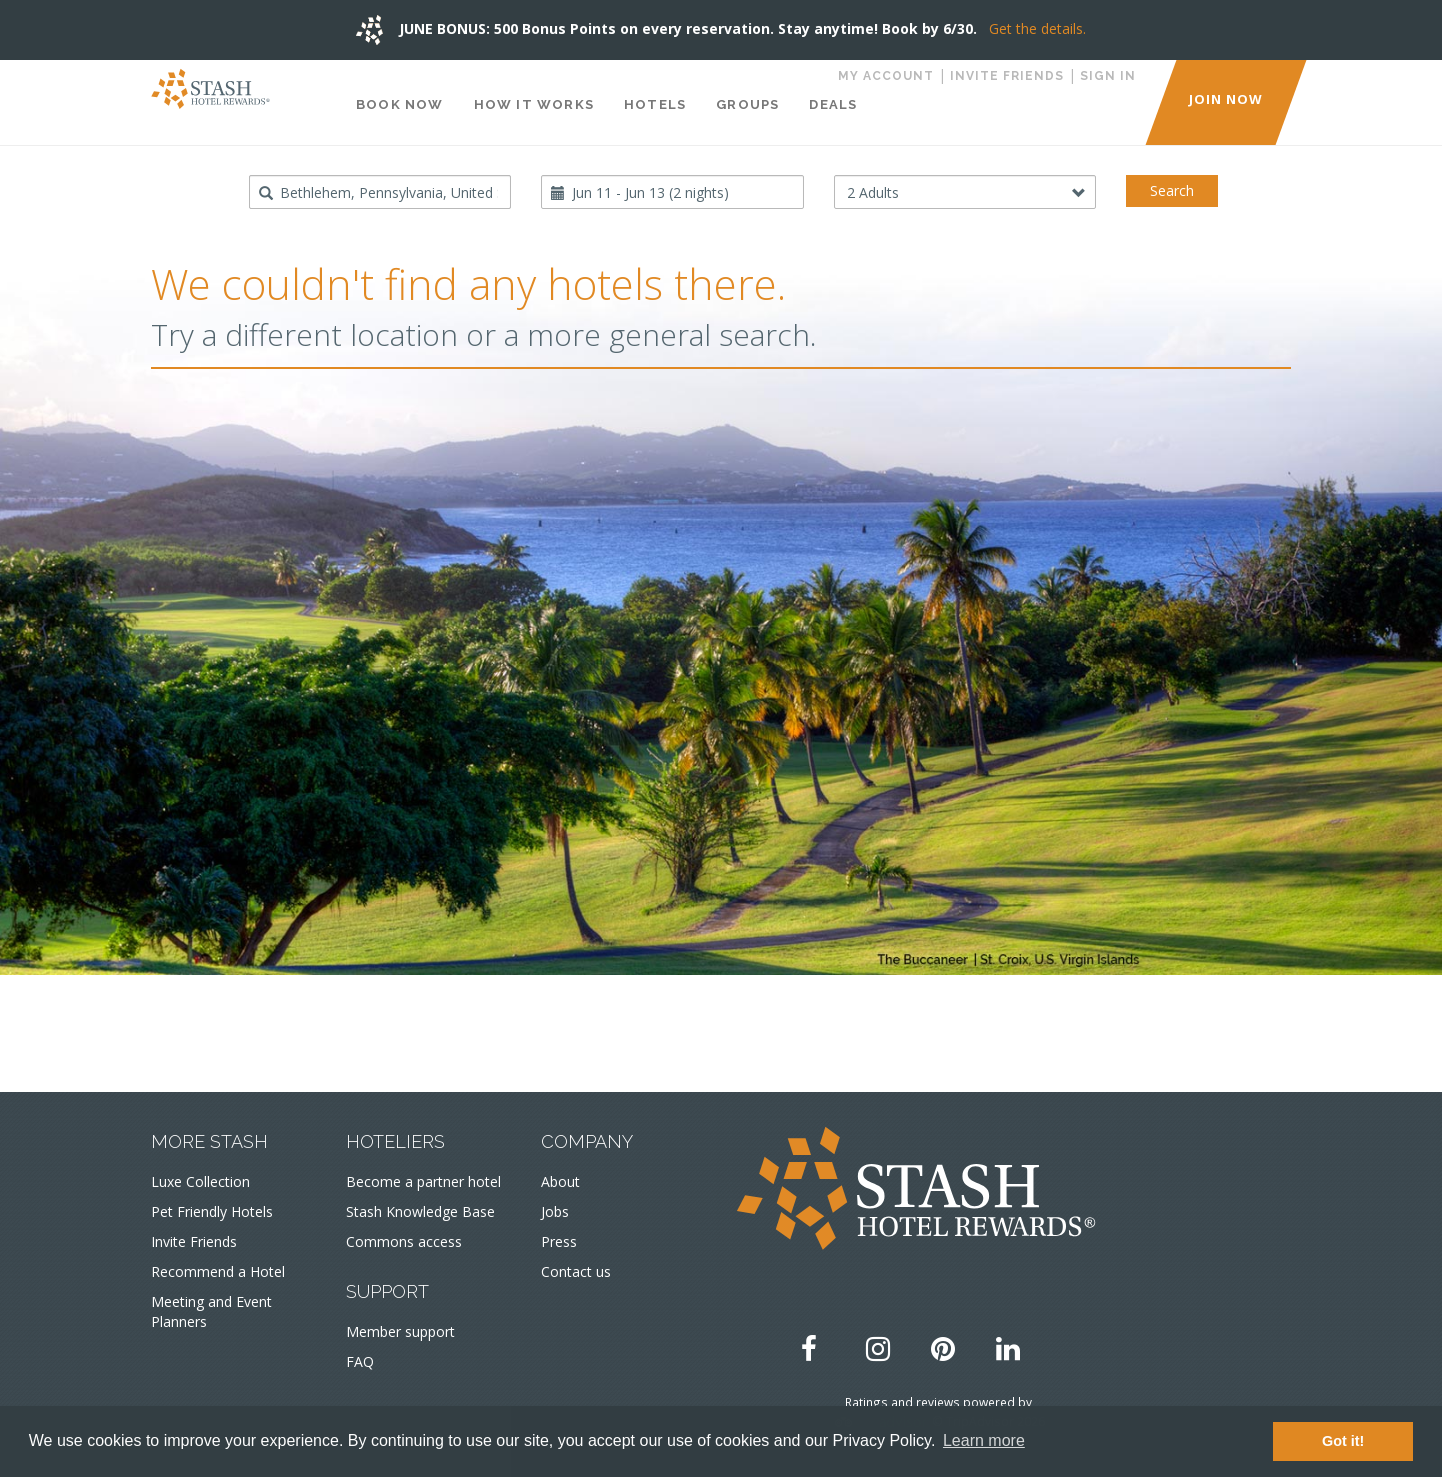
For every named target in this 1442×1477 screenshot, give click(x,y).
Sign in (1108, 76)
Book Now (400, 104)
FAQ (360, 1361)
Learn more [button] (984, 1440)
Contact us (576, 1271)
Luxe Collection (200, 1181)
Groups (747, 104)
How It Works (534, 104)
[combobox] (380, 192)
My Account (886, 76)
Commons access (404, 1241)
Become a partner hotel (423, 1181)
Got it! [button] (1343, 1441)
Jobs (555, 1211)
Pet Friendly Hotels (212, 1211)
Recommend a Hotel (218, 1271)
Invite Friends (1007, 76)
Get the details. (1037, 28)
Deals (833, 104)
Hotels (655, 104)
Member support (400, 1331)
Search (1172, 190)
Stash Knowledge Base (420, 1211)
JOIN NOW (1226, 99)
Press (559, 1241)
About (560, 1181)
